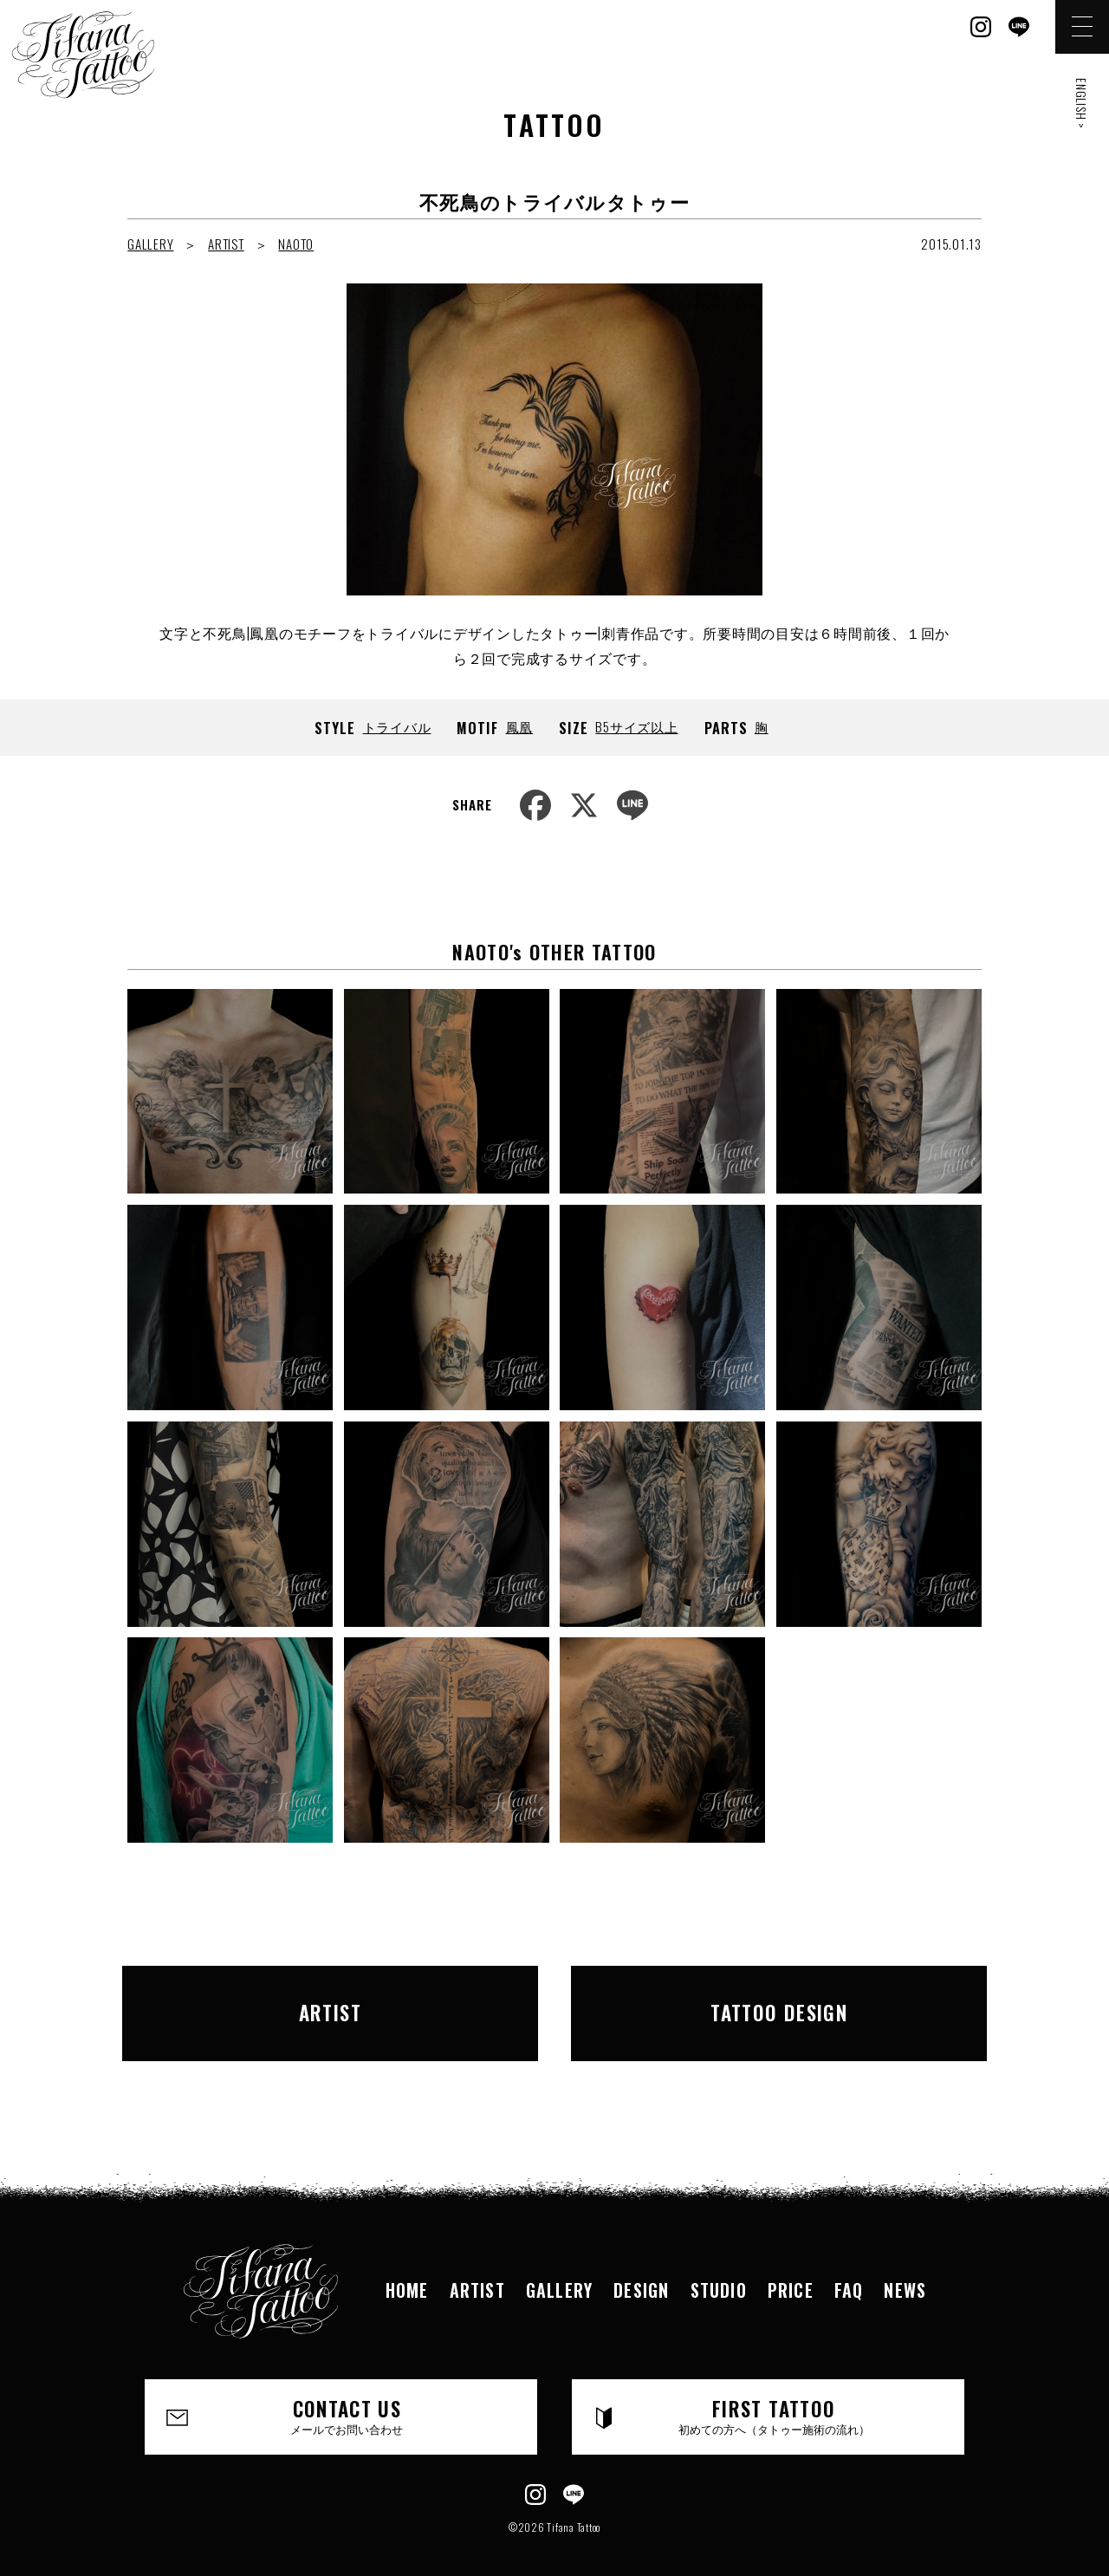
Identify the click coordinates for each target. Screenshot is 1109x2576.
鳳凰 (520, 726)
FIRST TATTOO (774, 2392)
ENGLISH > (1082, 103)
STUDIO (719, 2267)
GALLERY (150, 243)
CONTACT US (347, 2392)
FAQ (849, 2267)
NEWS (905, 2267)
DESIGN (641, 2267)
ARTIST (226, 243)
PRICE (791, 2267)
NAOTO (296, 243)
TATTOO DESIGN (779, 2000)
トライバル (397, 726)
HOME (407, 2267)
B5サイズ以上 (636, 726)
